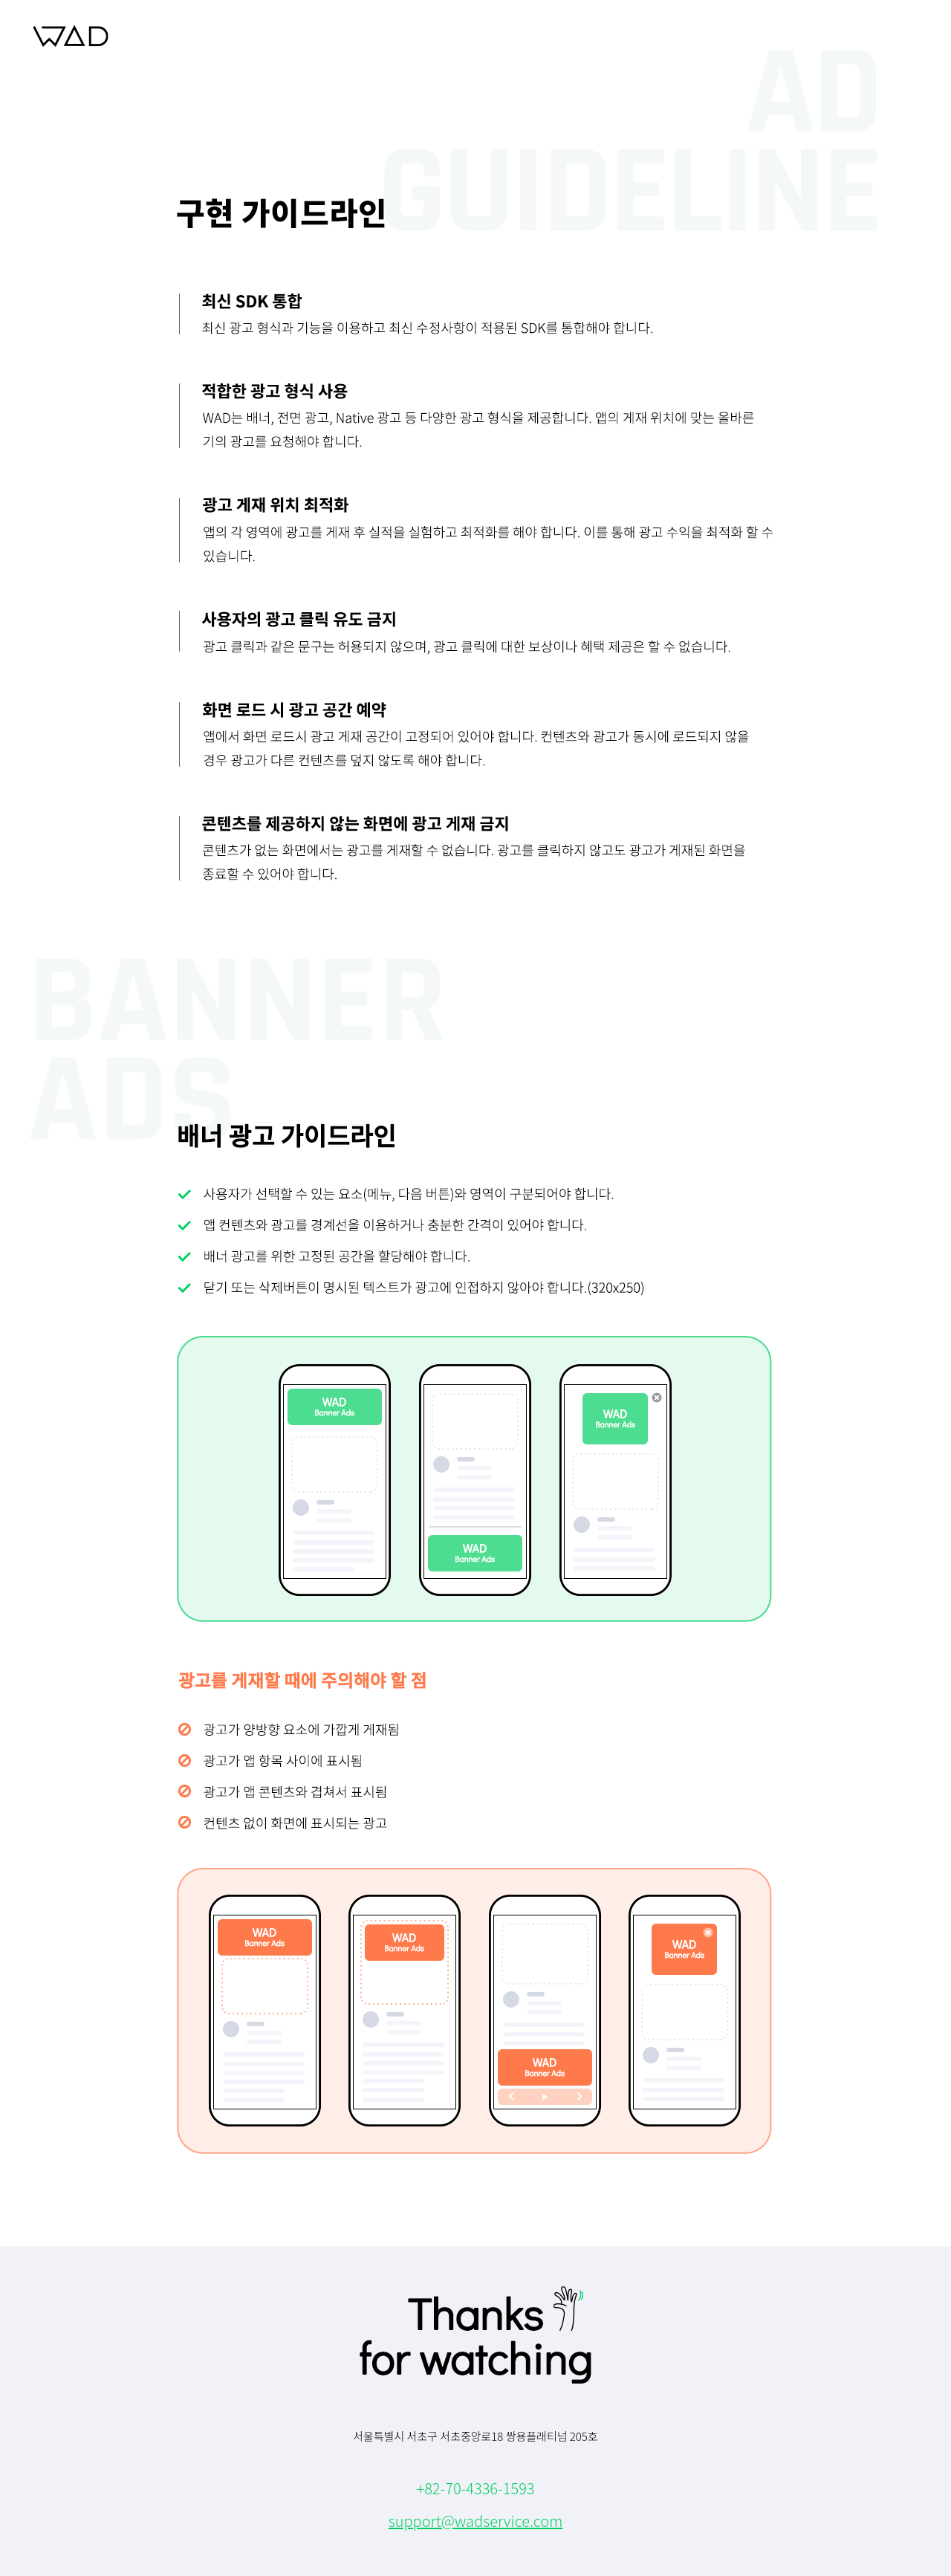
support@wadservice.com (476, 2520)
